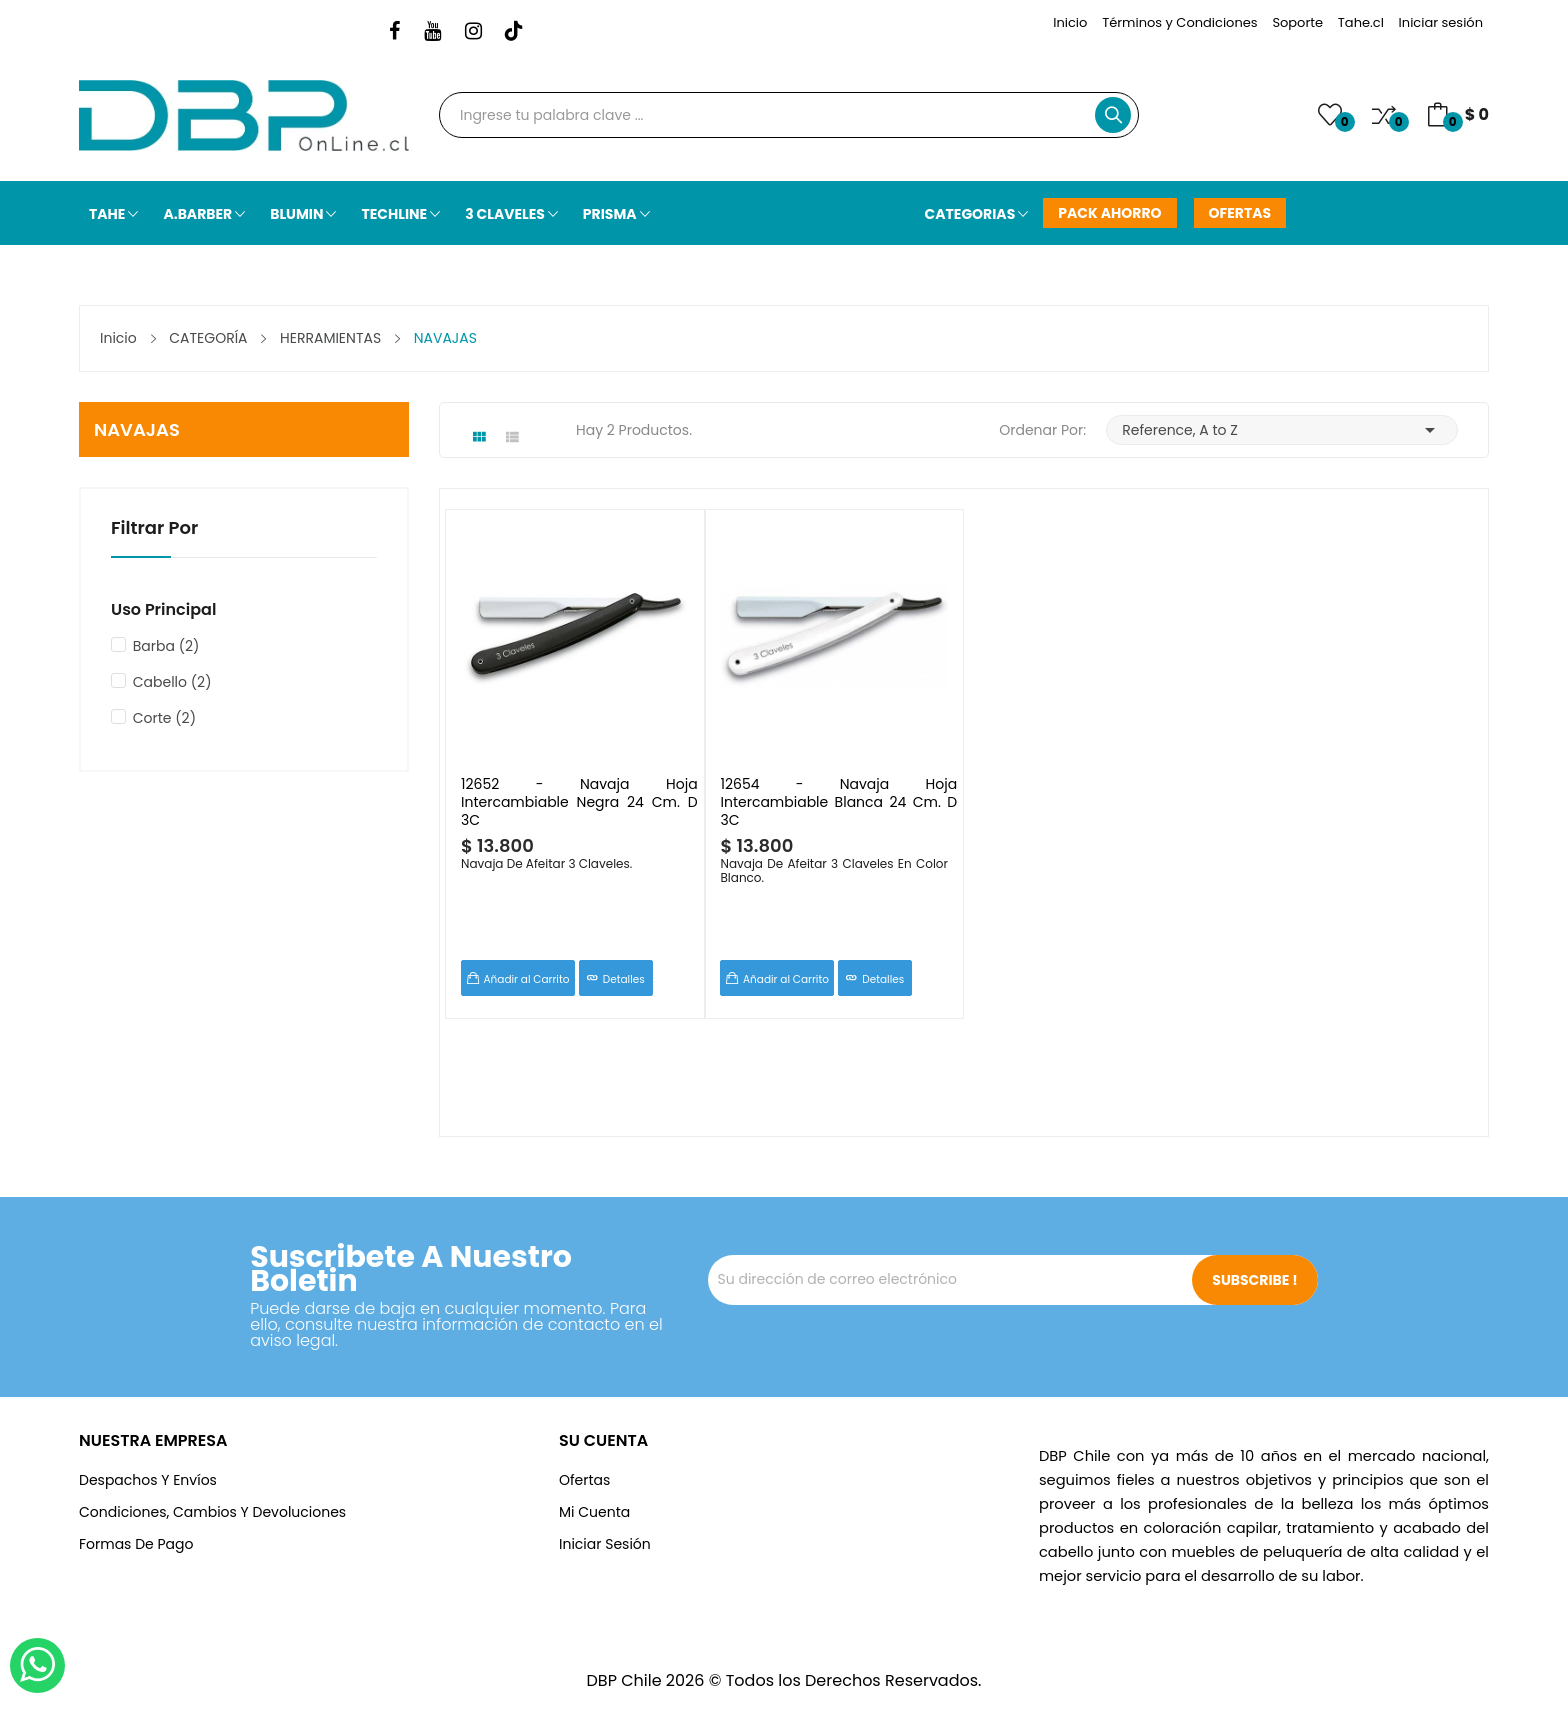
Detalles (624, 979)
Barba (166, 646)
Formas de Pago (136, 1544)
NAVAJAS (137, 429)
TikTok (514, 32)
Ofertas (584, 1480)
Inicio (1070, 22)
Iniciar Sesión (605, 1544)
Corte (164, 718)
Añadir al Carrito (527, 979)
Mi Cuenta (594, 1512)
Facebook (394, 32)
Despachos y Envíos (148, 1480)
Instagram (473, 32)
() (1330, 115)
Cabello (172, 682)
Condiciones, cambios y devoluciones (212, 1512)
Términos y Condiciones (1179, 22)
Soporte (1297, 22)
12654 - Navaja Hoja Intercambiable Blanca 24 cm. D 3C (839, 801)
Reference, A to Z (1282, 430)
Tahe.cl (1361, 22)
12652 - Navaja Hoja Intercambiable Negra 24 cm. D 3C (579, 801)
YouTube (432, 32)
